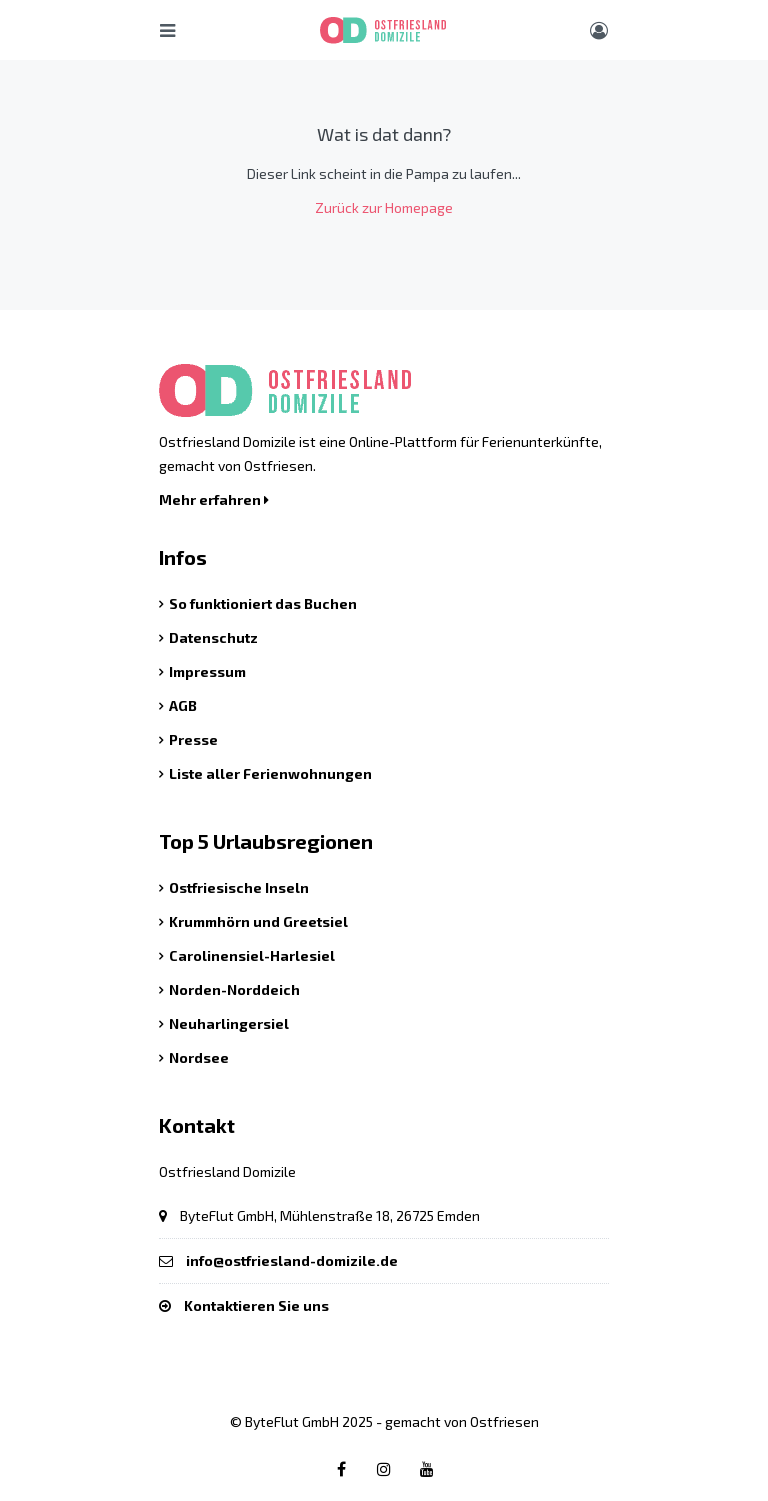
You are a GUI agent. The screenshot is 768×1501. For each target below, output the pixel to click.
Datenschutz (213, 637)
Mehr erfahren (214, 499)
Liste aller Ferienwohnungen (270, 773)
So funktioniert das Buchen (263, 603)
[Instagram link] (384, 1468)
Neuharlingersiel (229, 1023)
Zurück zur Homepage (384, 207)
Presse (193, 739)
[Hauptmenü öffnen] (167, 30)
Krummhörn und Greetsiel (258, 921)
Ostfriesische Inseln (239, 887)
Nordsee (199, 1057)
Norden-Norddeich (234, 989)
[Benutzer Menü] (599, 30)
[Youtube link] (427, 1468)
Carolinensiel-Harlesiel (252, 955)
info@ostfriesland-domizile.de (292, 1260)
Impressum (207, 671)
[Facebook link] (341, 1468)
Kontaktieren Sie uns (256, 1305)
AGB (183, 705)
